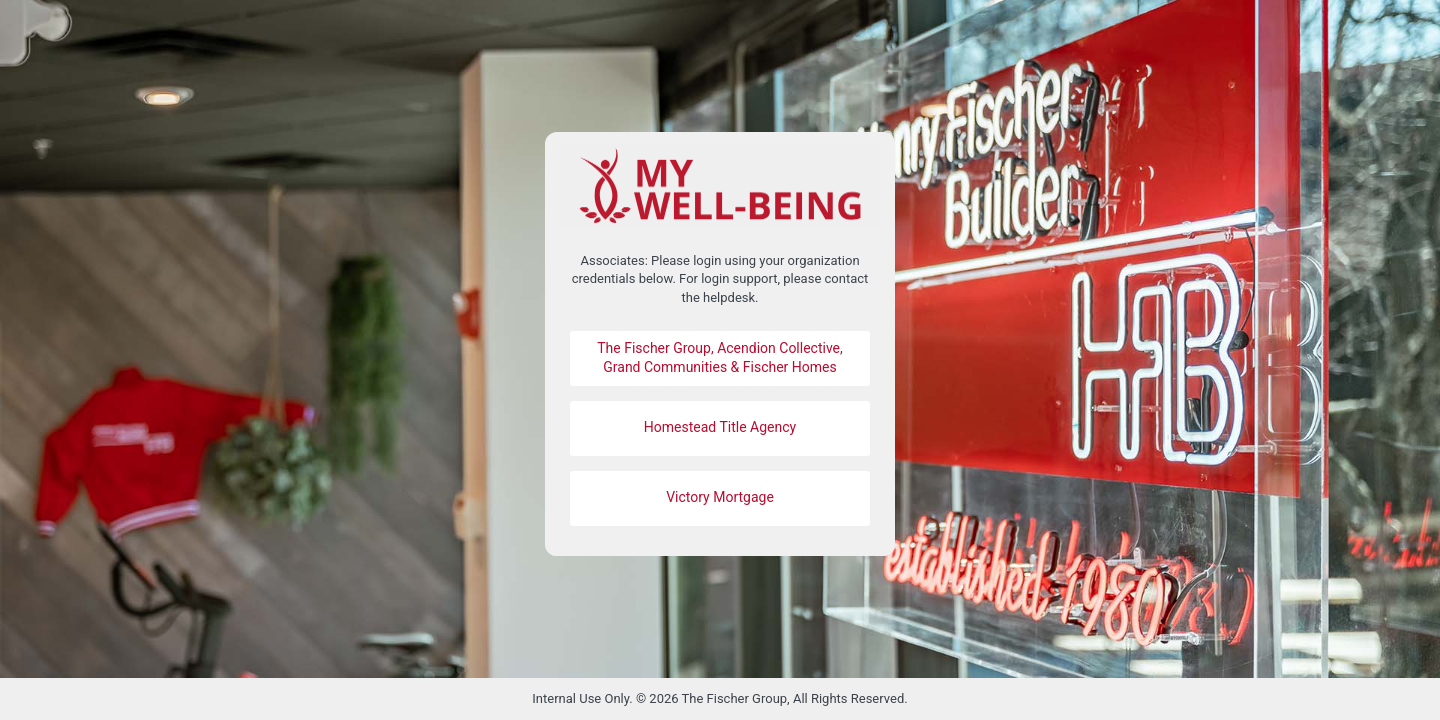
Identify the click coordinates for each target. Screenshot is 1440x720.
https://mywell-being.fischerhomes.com (720, 186)
